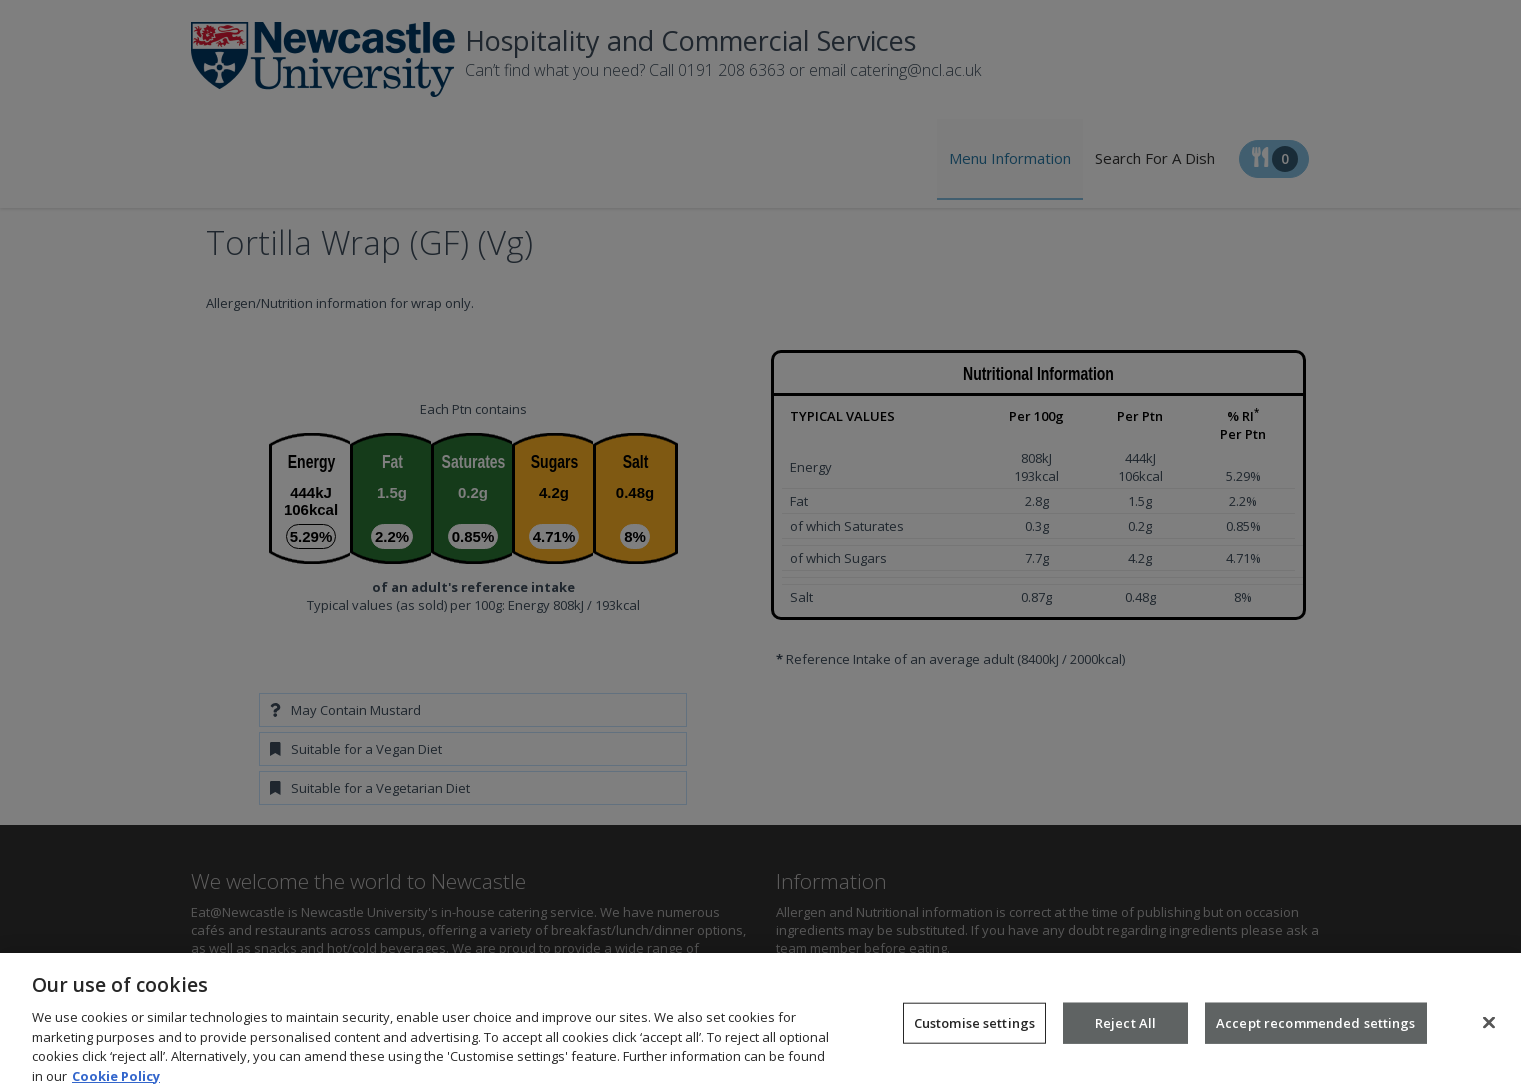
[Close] (1489, 1032)
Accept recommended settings (1316, 1032)
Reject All (1125, 1032)
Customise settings (974, 1032)
